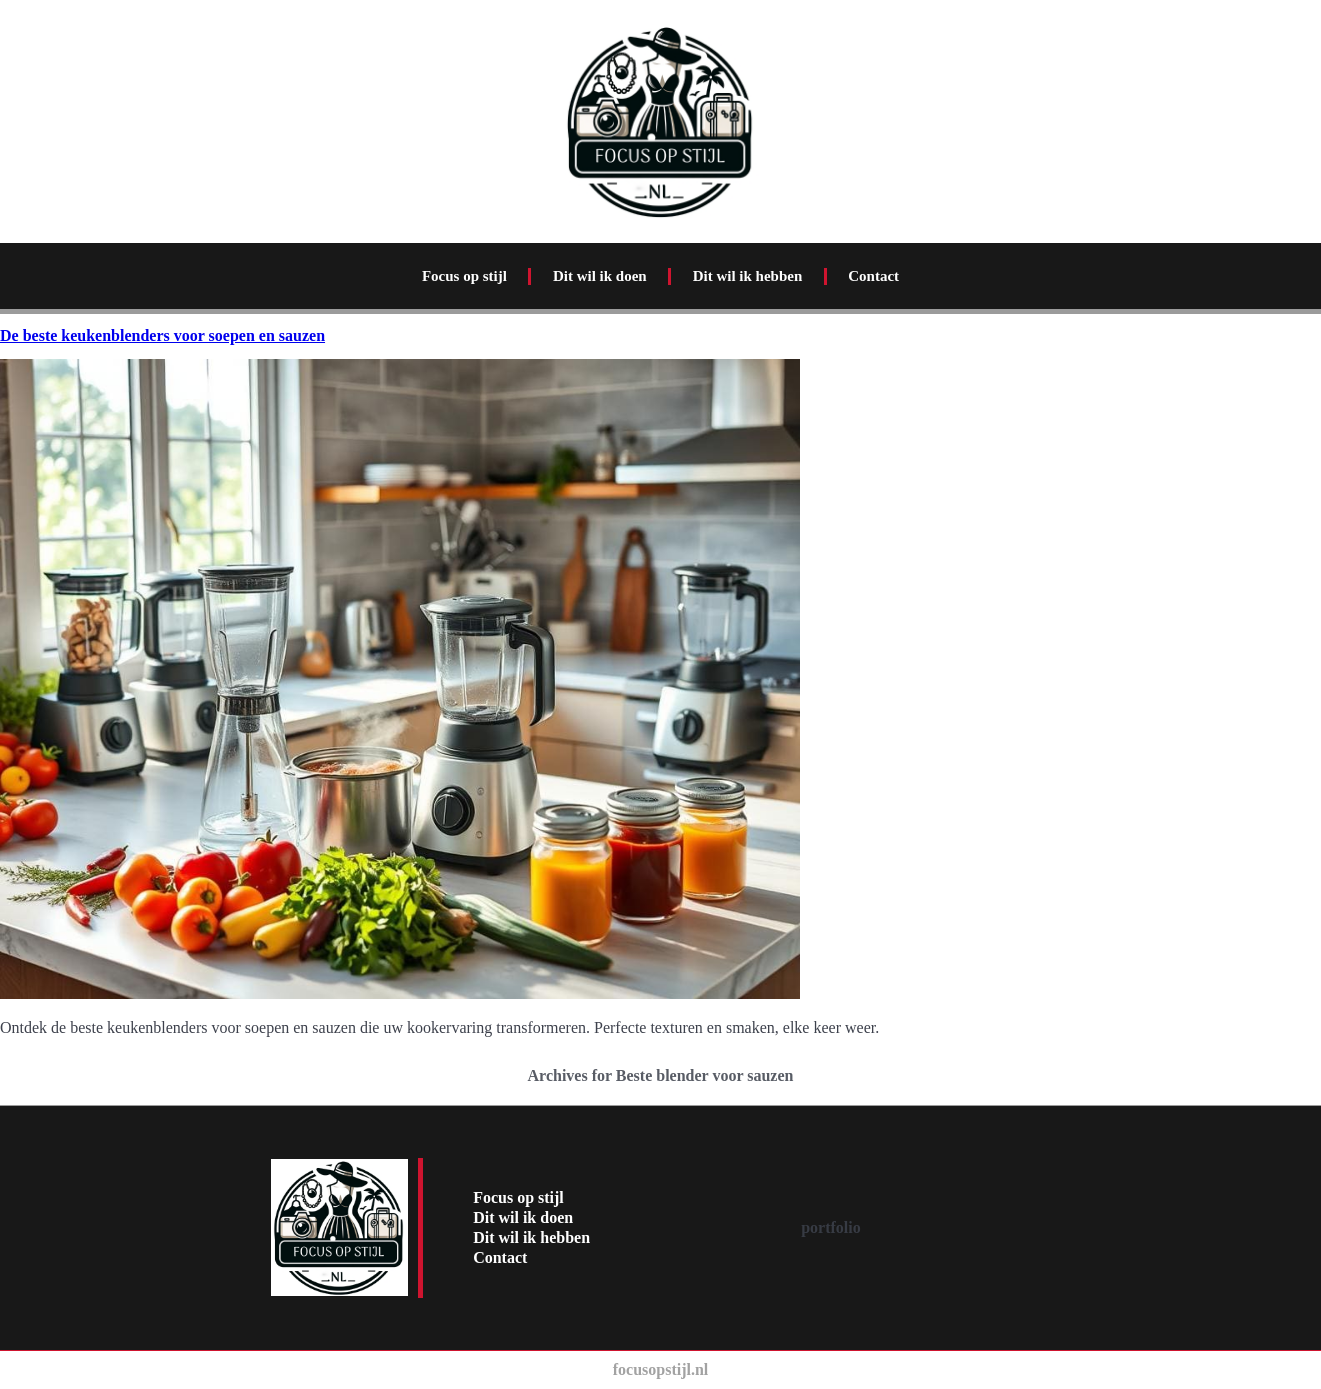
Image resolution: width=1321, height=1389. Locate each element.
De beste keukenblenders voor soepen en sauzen (162, 335)
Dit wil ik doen (600, 276)
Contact (873, 276)
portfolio (831, 1227)
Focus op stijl (464, 276)
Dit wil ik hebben (748, 276)
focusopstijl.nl (661, 1369)
